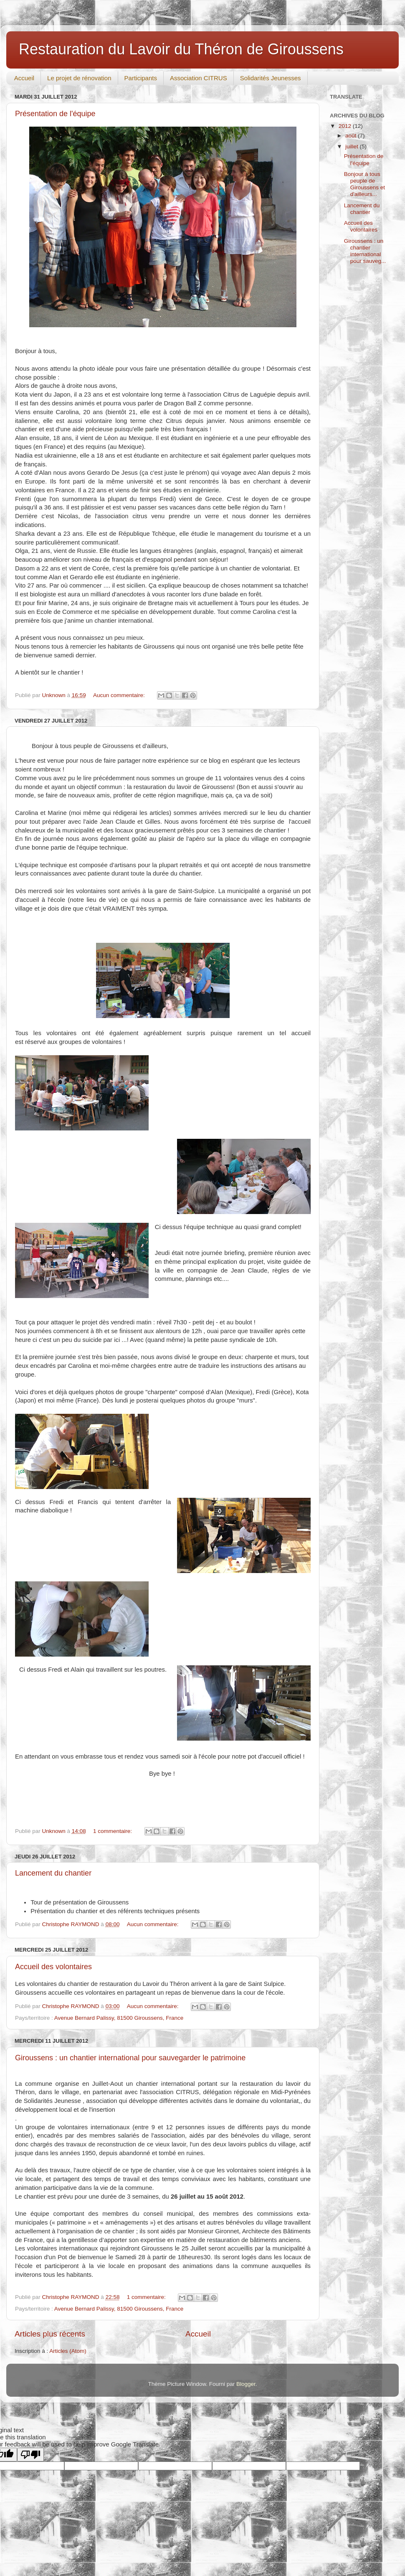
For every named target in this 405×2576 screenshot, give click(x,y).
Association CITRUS (198, 77)
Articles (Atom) (67, 2351)
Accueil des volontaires (53, 1967)
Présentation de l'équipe (55, 113)
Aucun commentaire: (120, 695)
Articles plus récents (50, 2333)
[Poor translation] (30, 2454)
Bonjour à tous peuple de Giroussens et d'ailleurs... (364, 184)
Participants (140, 77)
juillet (352, 146)
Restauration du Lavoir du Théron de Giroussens (181, 49)
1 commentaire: (113, 1831)
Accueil (24, 77)
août (351, 135)
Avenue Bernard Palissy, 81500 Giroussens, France (118, 2018)
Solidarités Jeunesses (270, 77)
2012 (346, 126)
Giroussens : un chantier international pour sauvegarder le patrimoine (130, 2058)
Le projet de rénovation (79, 77)
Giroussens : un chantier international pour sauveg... (365, 251)
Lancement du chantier (53, 1873)
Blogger (246, 2384)
